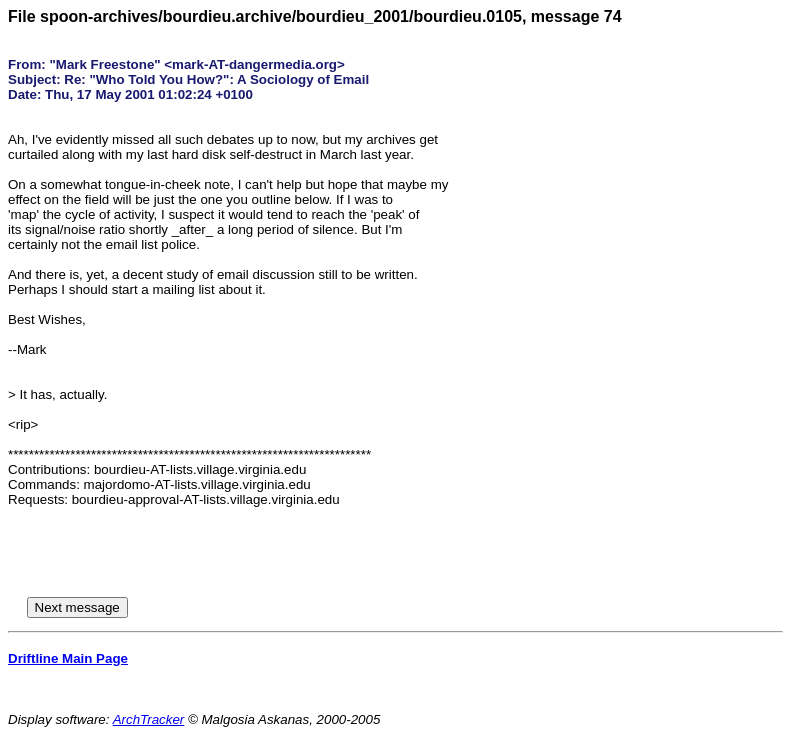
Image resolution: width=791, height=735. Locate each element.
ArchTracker (149, 719)
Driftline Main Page (68, 658)
